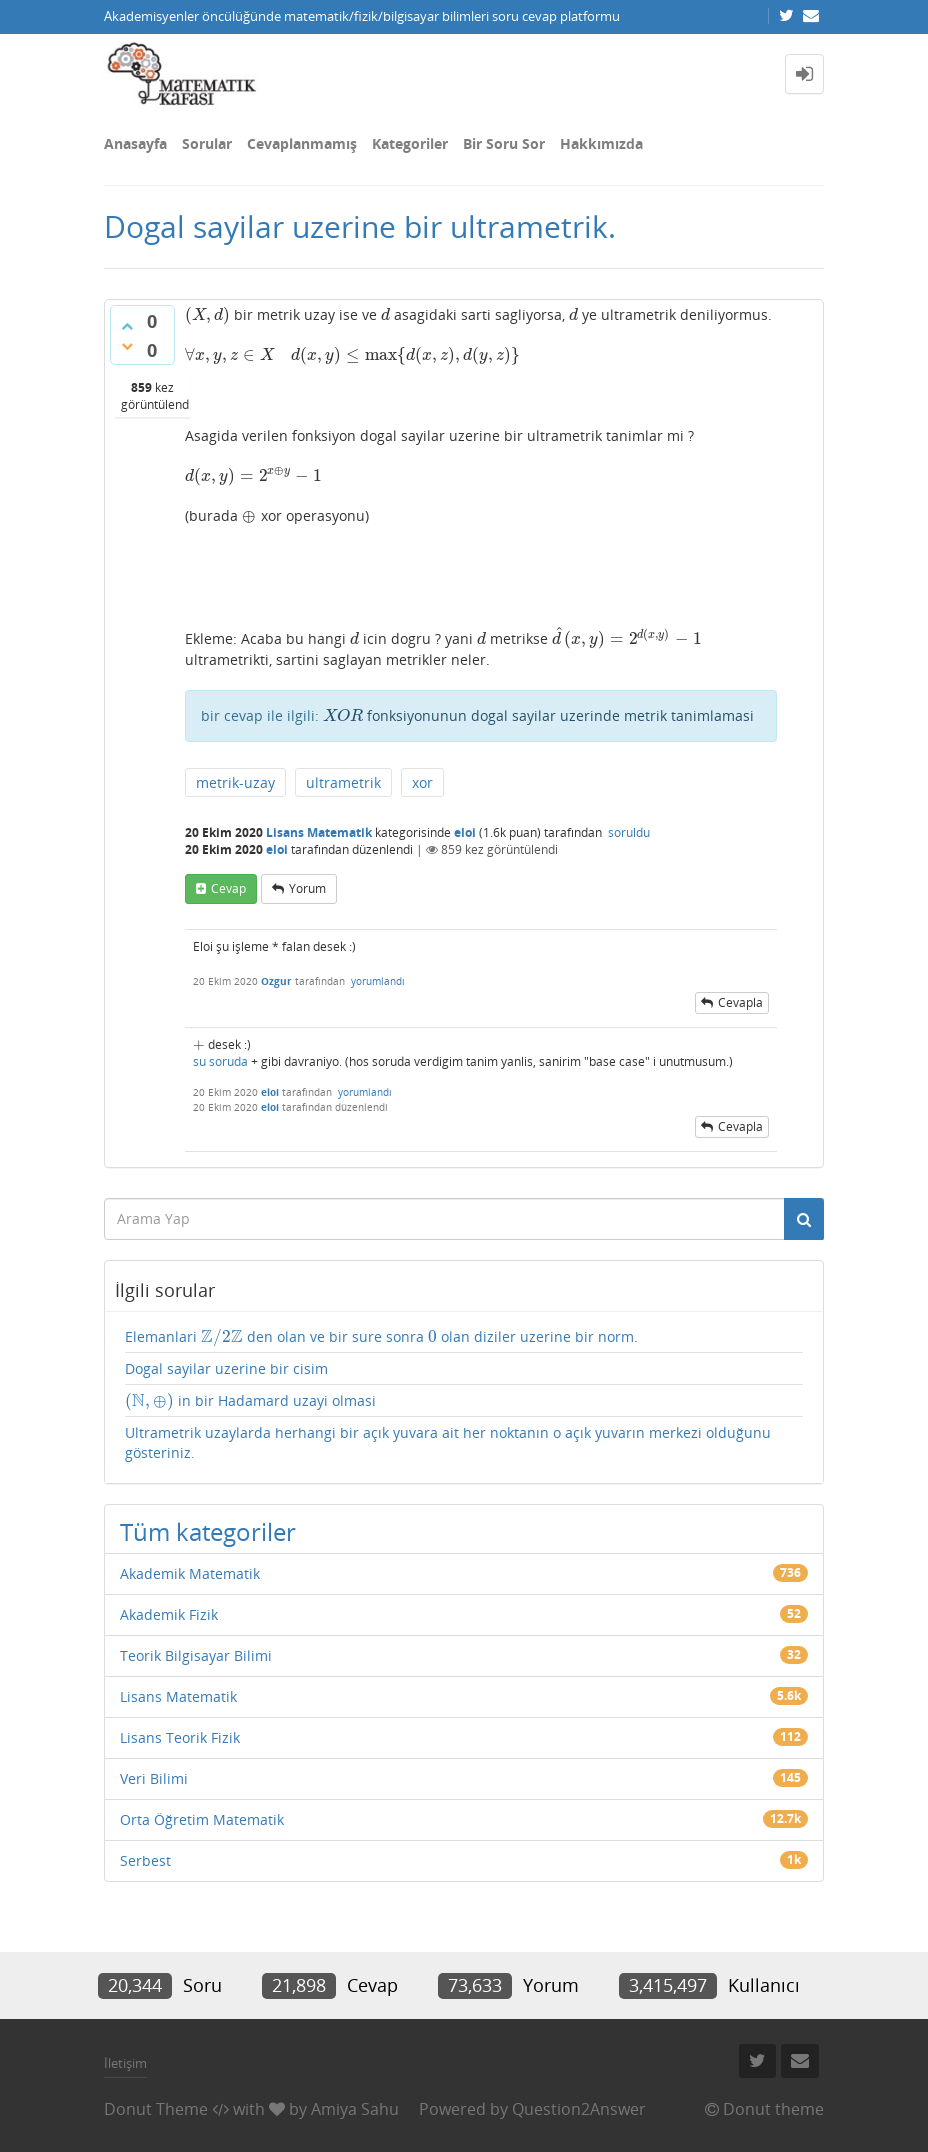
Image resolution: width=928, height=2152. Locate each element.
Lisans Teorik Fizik (180, 1737)
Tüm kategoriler (208, 1531)
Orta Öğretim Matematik (202, 1819)
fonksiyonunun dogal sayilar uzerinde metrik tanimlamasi (538, 715)
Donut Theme (156, 2109)
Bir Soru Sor (504, 143)
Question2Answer (579, 2109)
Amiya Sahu (355, 2109)
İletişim (125, 2063)
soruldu (629, 832)
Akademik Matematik (190, 1573)
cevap (228, 888)
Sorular (207, 143)
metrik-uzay (235, 782)
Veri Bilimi (154, 1778)
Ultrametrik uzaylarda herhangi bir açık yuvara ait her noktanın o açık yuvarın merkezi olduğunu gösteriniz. (448, 1442)
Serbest (145, 1860)
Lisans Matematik (319, 832)
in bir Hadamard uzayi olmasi (250, 1401)
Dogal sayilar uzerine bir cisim (226, 1368)
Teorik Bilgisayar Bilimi (196, 1655)
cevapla (740, 1002)
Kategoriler (410, 143)
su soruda (220, 1061)
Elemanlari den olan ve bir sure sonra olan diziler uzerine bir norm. (381, 1337)
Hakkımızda (601, 143)
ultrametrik (343, 782)
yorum (307, 888)
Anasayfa (135, 143)
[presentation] (207, 314)
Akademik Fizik (169, 1614)
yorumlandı (378, 981)
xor (422, 782)
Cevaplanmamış (302, 143)
